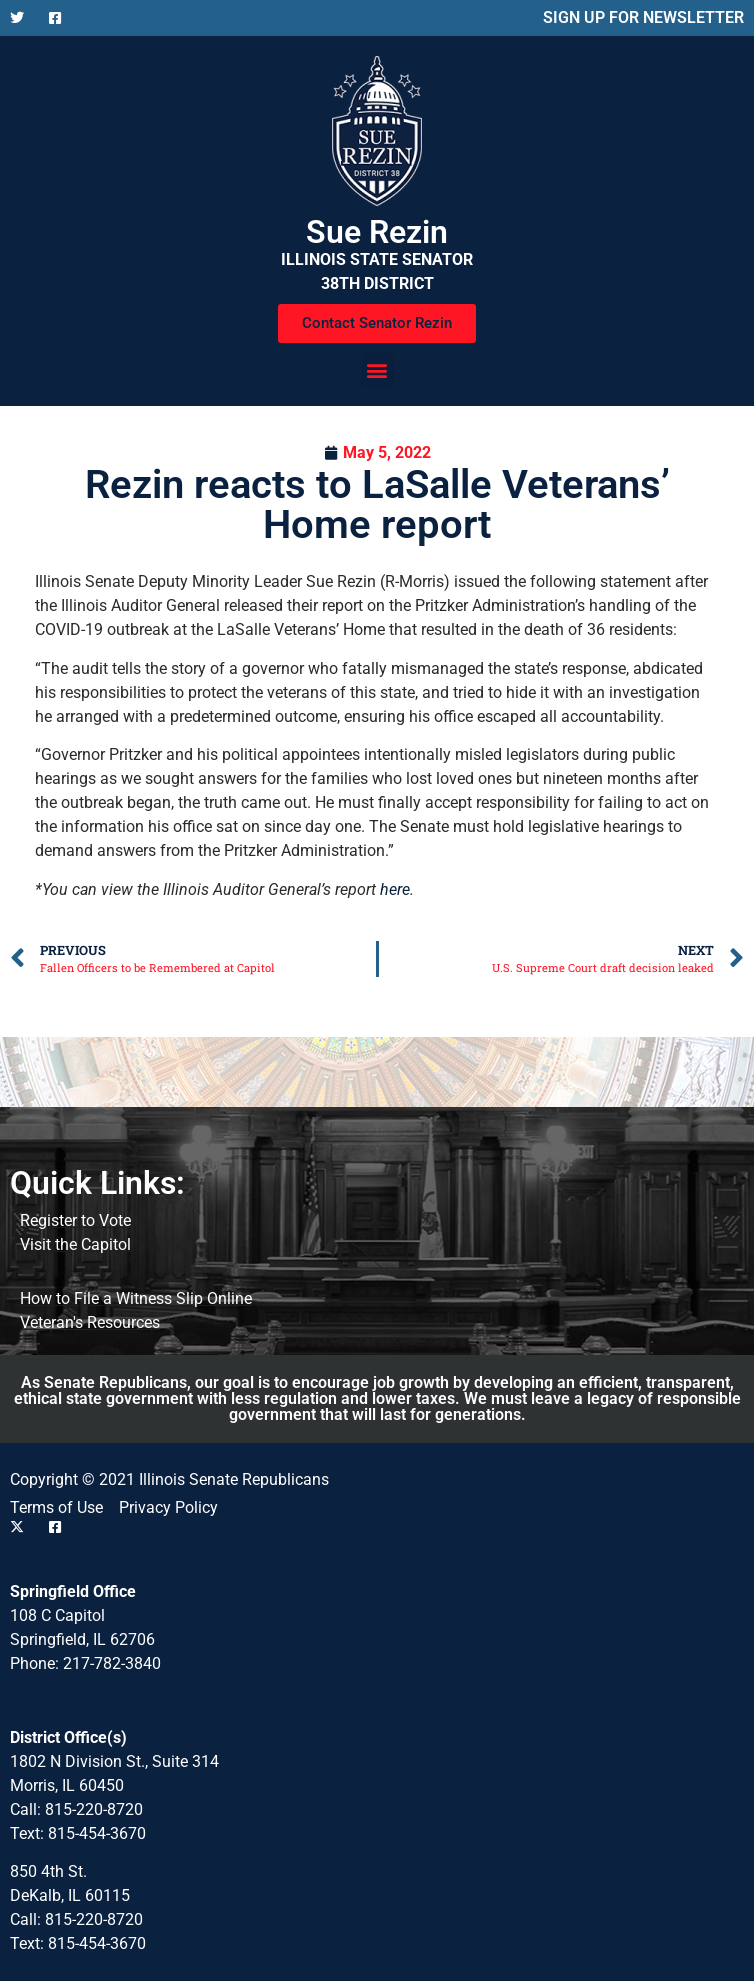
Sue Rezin (377, 232)
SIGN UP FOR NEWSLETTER (643, 17)
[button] (377, 369)
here (395, 889)
